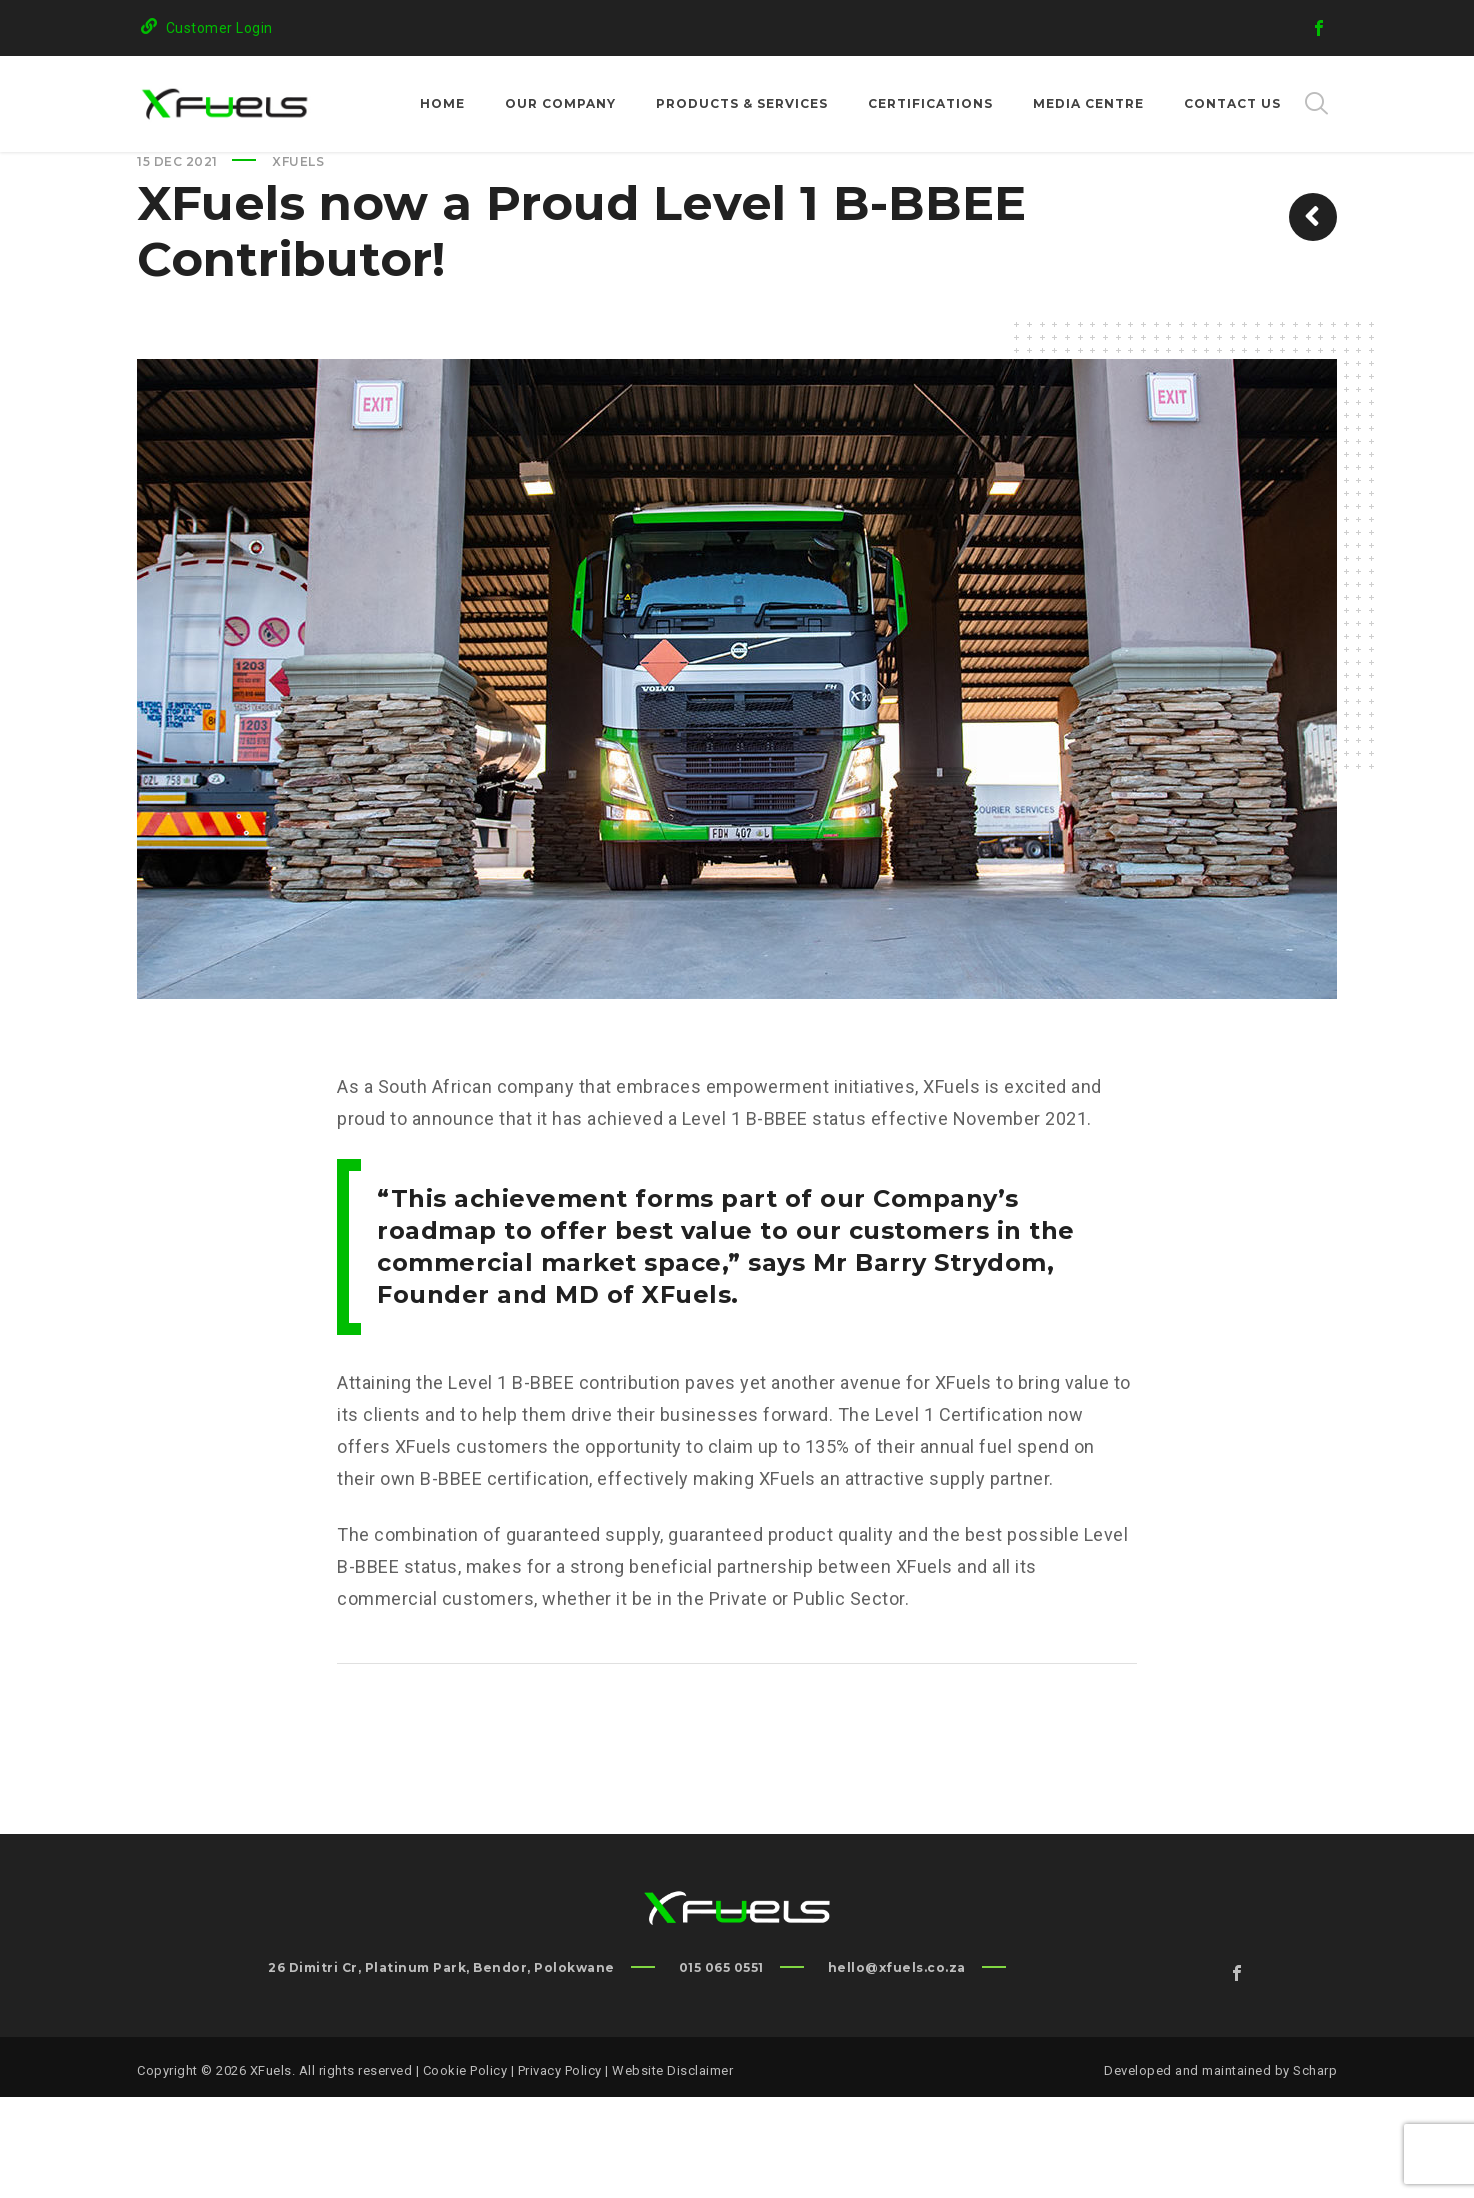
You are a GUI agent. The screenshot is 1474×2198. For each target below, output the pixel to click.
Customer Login (219, 28)
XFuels (298, 262)
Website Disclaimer (672, 2171)
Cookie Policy (465, 2171)
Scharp (1315, 2171)
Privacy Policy (560, 2171)
